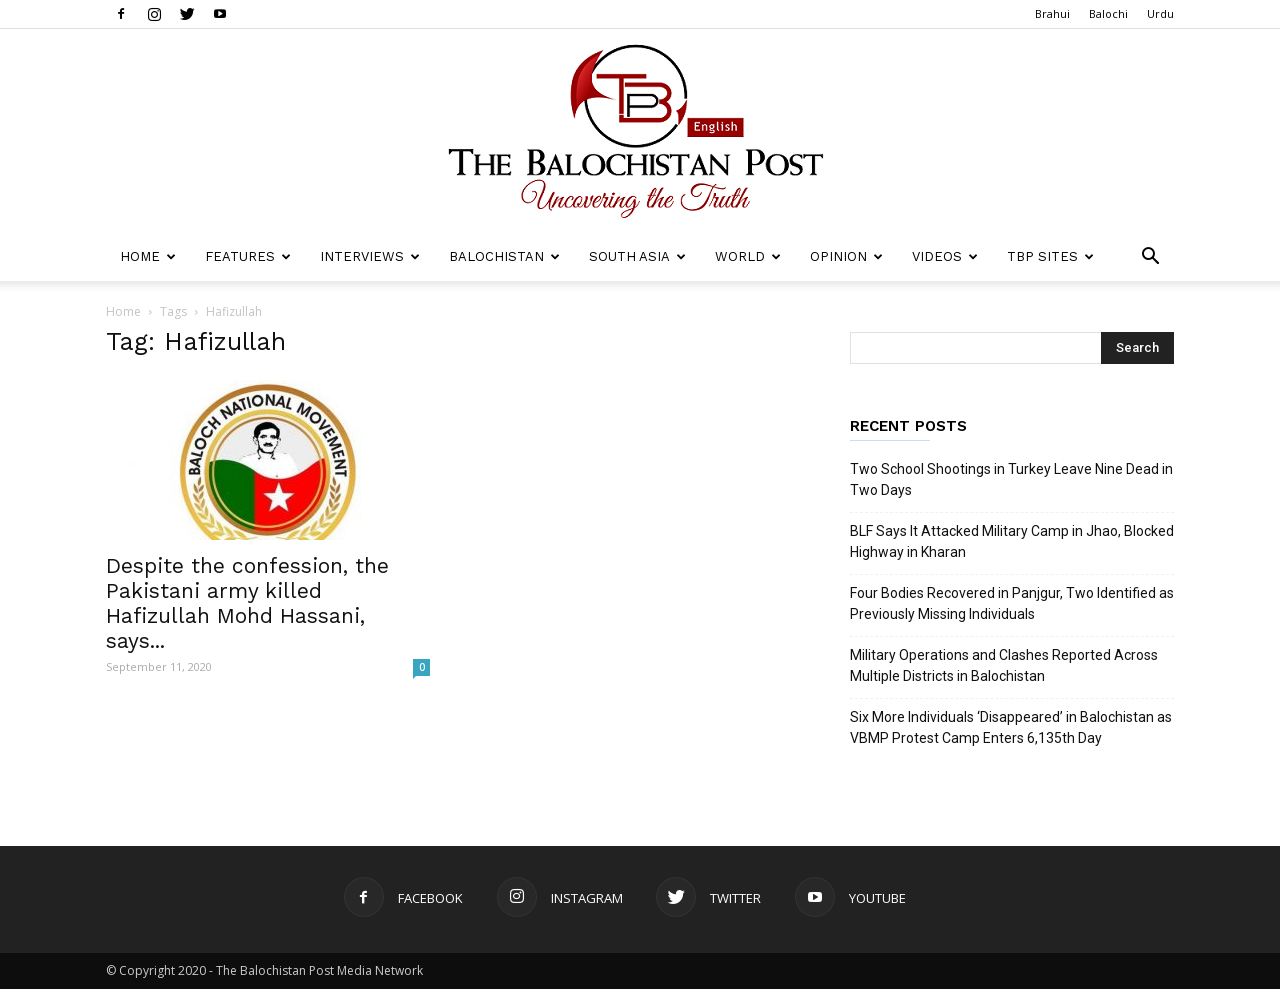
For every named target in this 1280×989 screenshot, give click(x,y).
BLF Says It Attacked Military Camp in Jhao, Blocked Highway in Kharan (1012, 541)
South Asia (637, 256)
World (748, 256)
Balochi (1108, 13)
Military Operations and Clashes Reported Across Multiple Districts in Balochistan (1004, 665)
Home (148, 256)
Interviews (370, 256)
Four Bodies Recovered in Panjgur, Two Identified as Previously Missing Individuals (1012, 603)
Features (248, 256)
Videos (945, 256)
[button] (1150, 258)
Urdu (1160, 13)
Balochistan (504, 256)
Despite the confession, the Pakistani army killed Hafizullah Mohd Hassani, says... (247, 603)
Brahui (1052, 13)
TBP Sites (1050, 256)
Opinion (846, 256)
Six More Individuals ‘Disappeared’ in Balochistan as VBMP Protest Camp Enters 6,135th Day (1011, 727)
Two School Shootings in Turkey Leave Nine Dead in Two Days (1011, 479)
